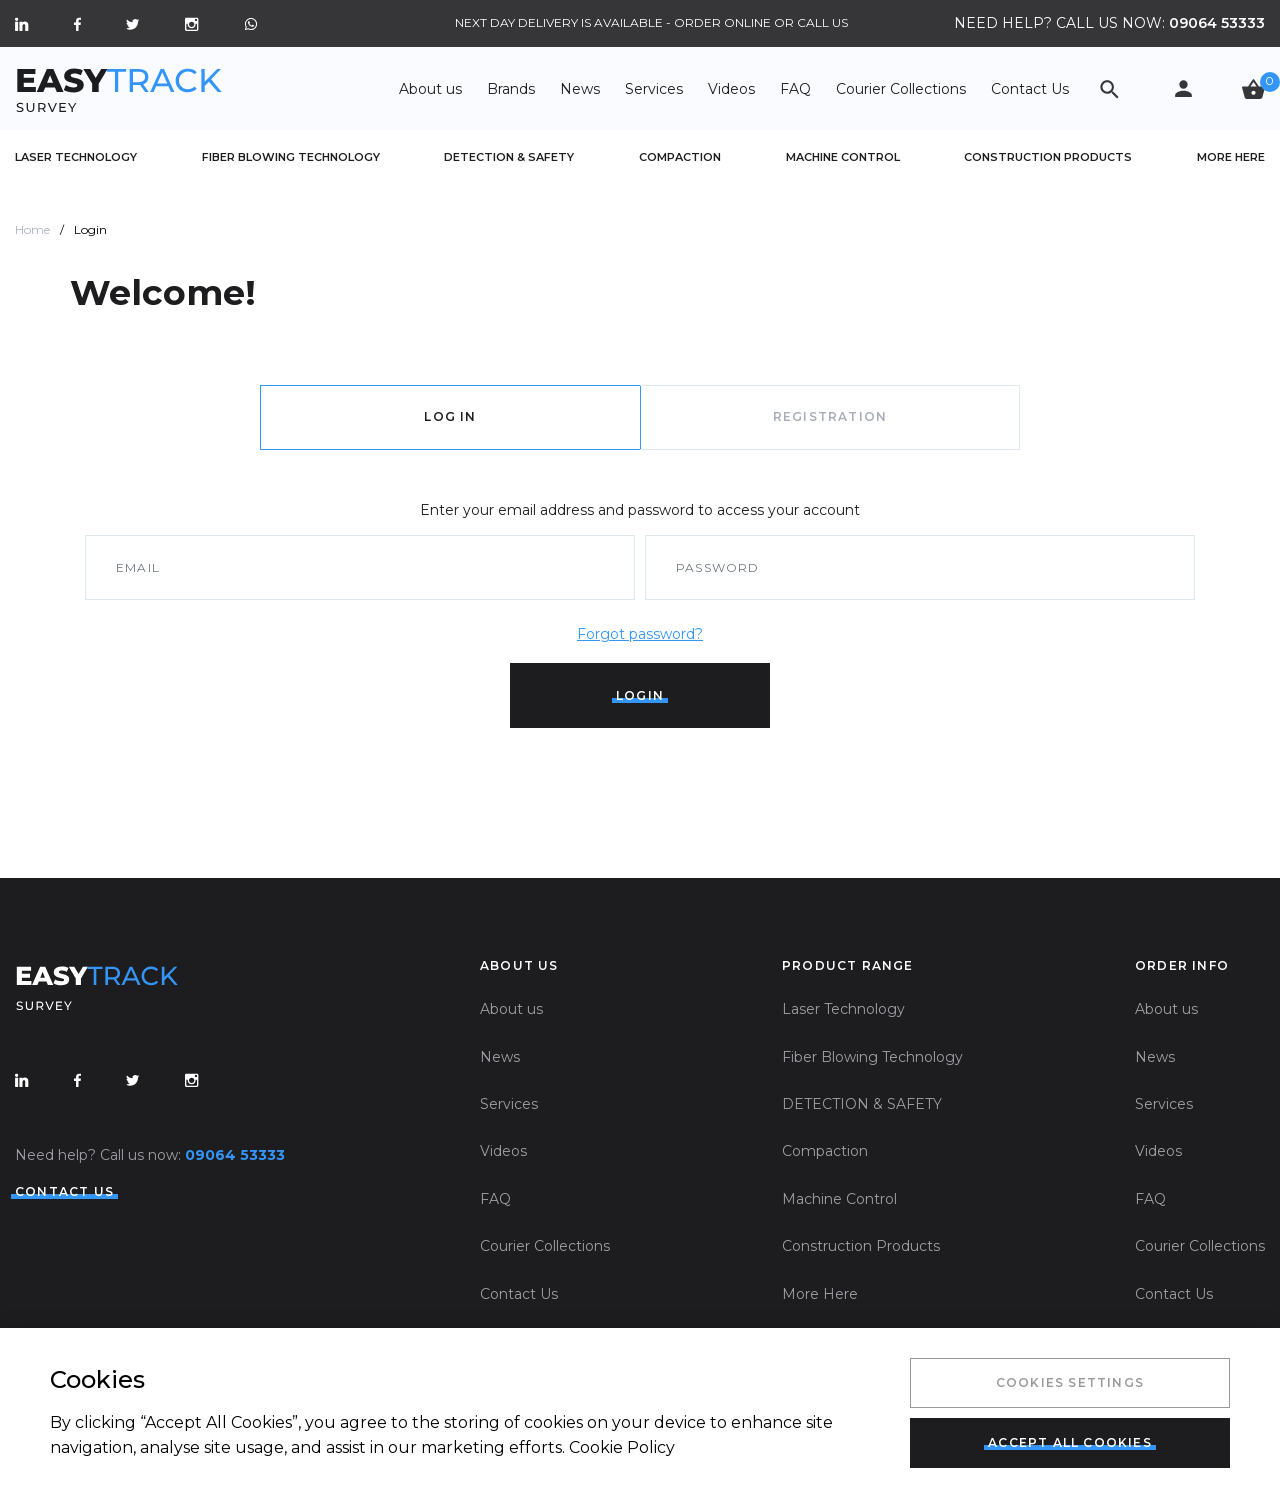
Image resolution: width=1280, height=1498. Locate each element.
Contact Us (1030, 89)
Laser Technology (76, 157)
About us (430, 89)
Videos (731, 89)
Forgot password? (640, 634)
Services (654, 89)
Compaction (680, 157)
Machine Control (843, 157)
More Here (1231, 157)
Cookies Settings (1070, 1382)
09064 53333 (1217, 23)
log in (450, 416)
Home (32, 229)
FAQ (795, 89)
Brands (511, 89)
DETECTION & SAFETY (509, 157)
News (580, 89)
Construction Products (1048, 157)
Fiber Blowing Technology (291, 157)
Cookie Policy (622, 1447)
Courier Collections (901, 89)
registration (830, 416)
